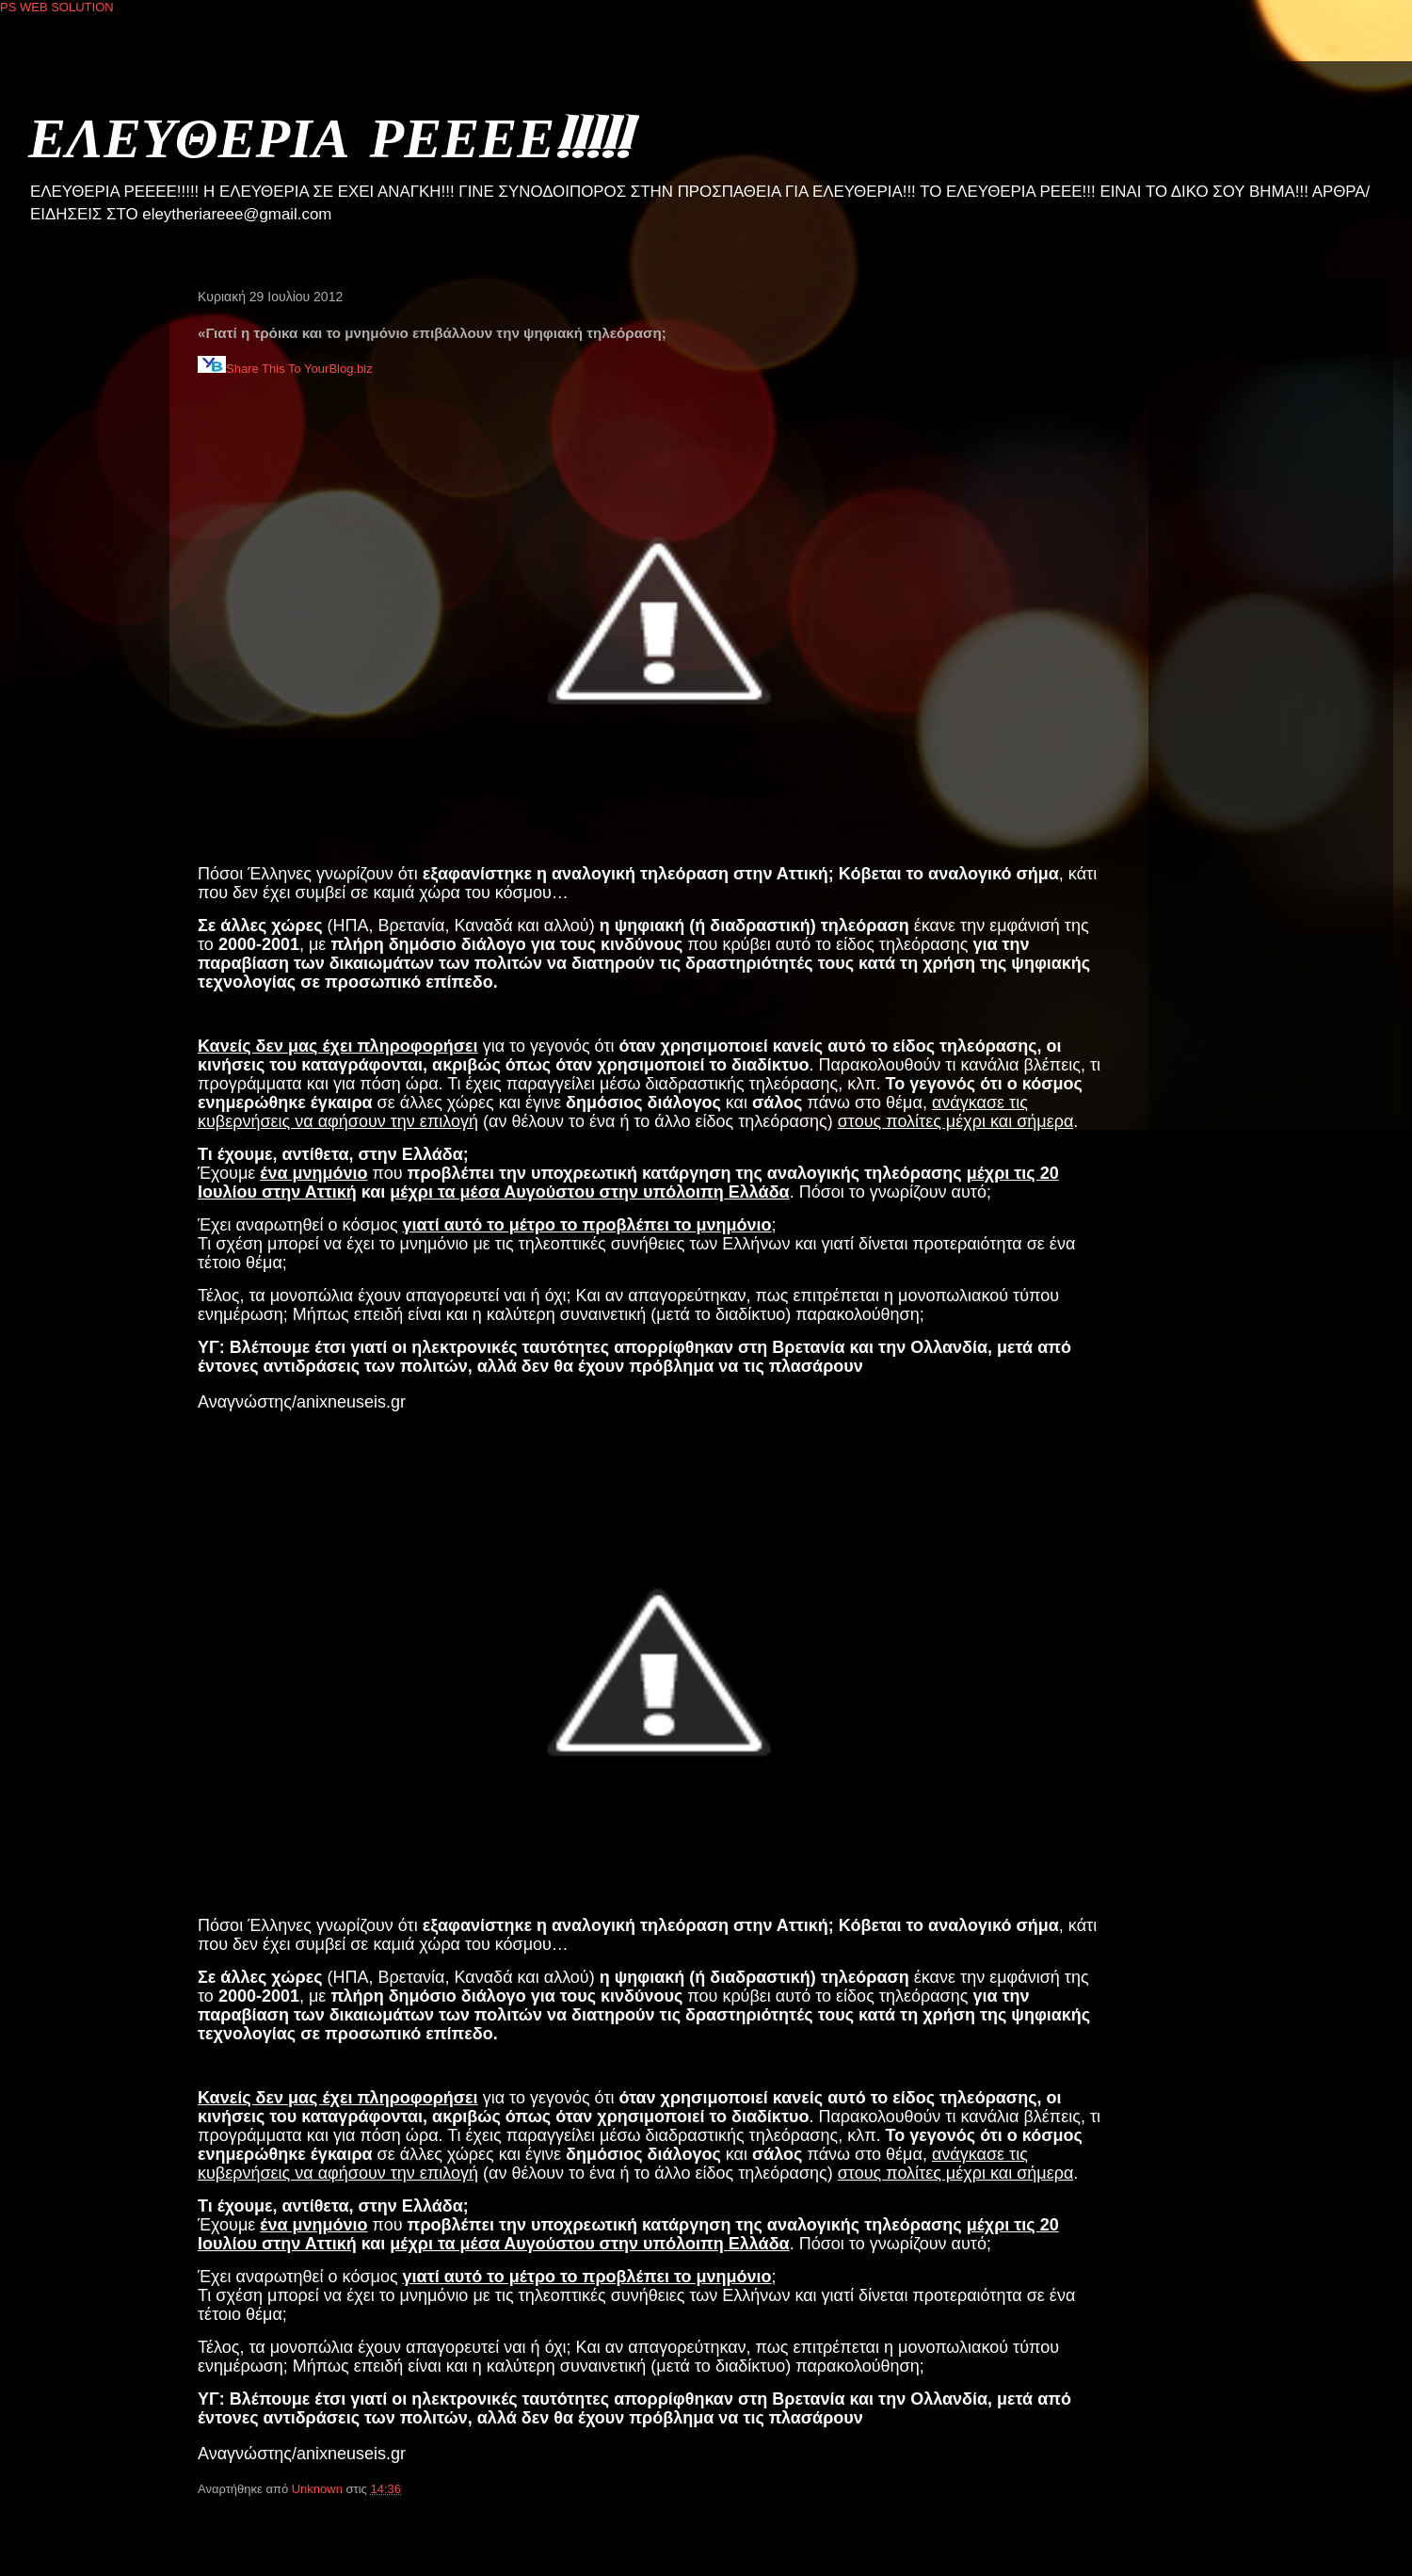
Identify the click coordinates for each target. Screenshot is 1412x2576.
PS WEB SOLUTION (57, 7)
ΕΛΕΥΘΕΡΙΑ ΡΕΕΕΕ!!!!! (329, 136)
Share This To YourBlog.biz (285, 369)
